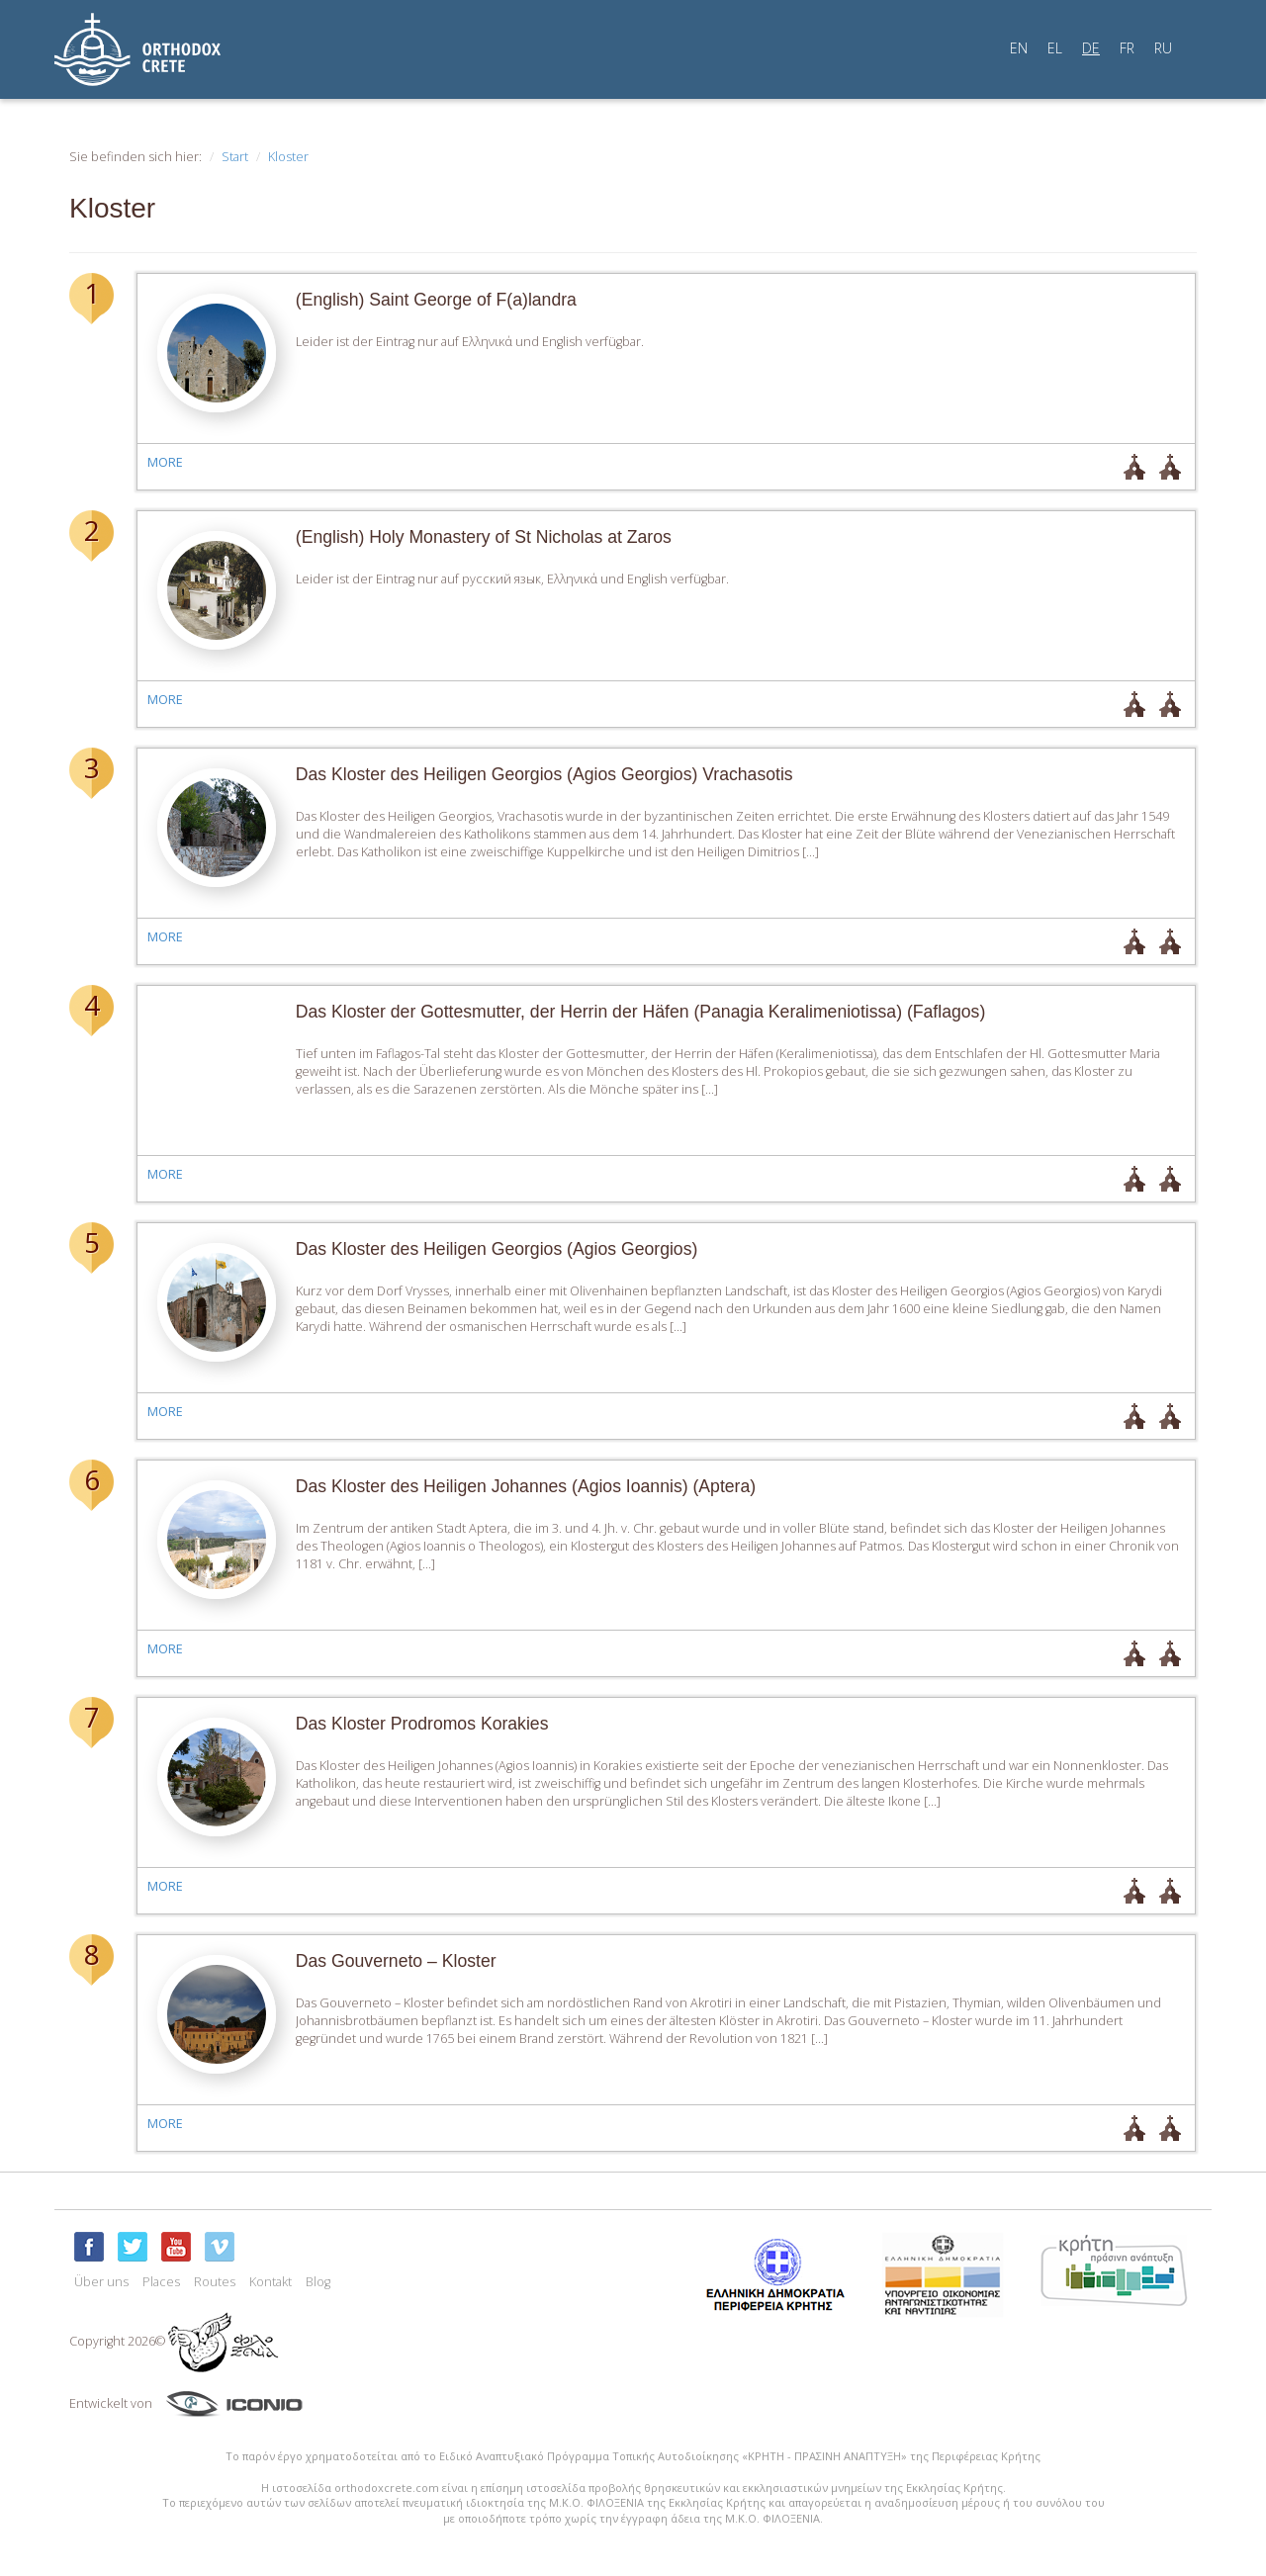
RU (1163, 48)
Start (235, 156)
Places (161, 2281)
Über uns (101, 2281)
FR (1127, 48)
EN (1019, 48)
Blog (318, 2281)
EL (1054, 48)
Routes (214, 2281)
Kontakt (270, 2281)
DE (1091, 48)
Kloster (288, 156)
